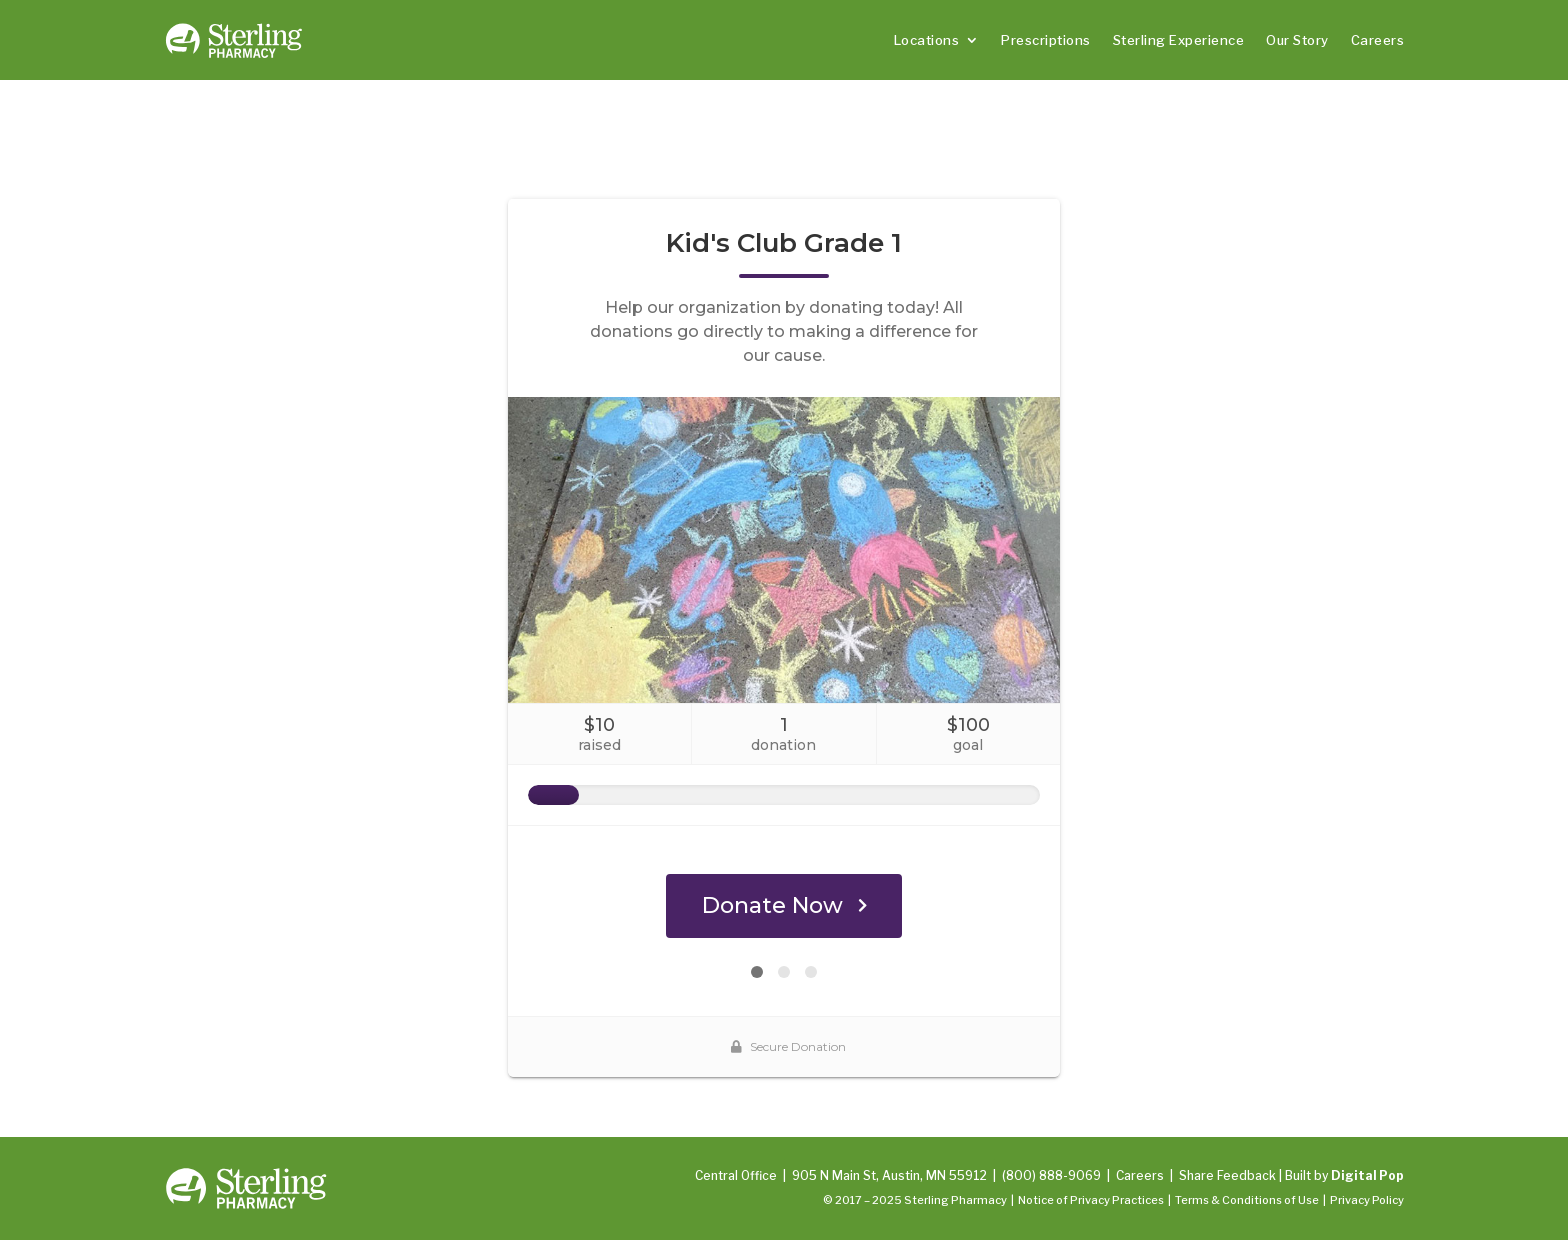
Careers (1378, 40)
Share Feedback (1227, 1175)
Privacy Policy (1367, 1200)
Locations (927, 40)
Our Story (1297, 40)
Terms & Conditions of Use (1247, 1200)
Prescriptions (1046, 40)
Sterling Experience (1179, 40)
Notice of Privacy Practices (1091, 1200)
